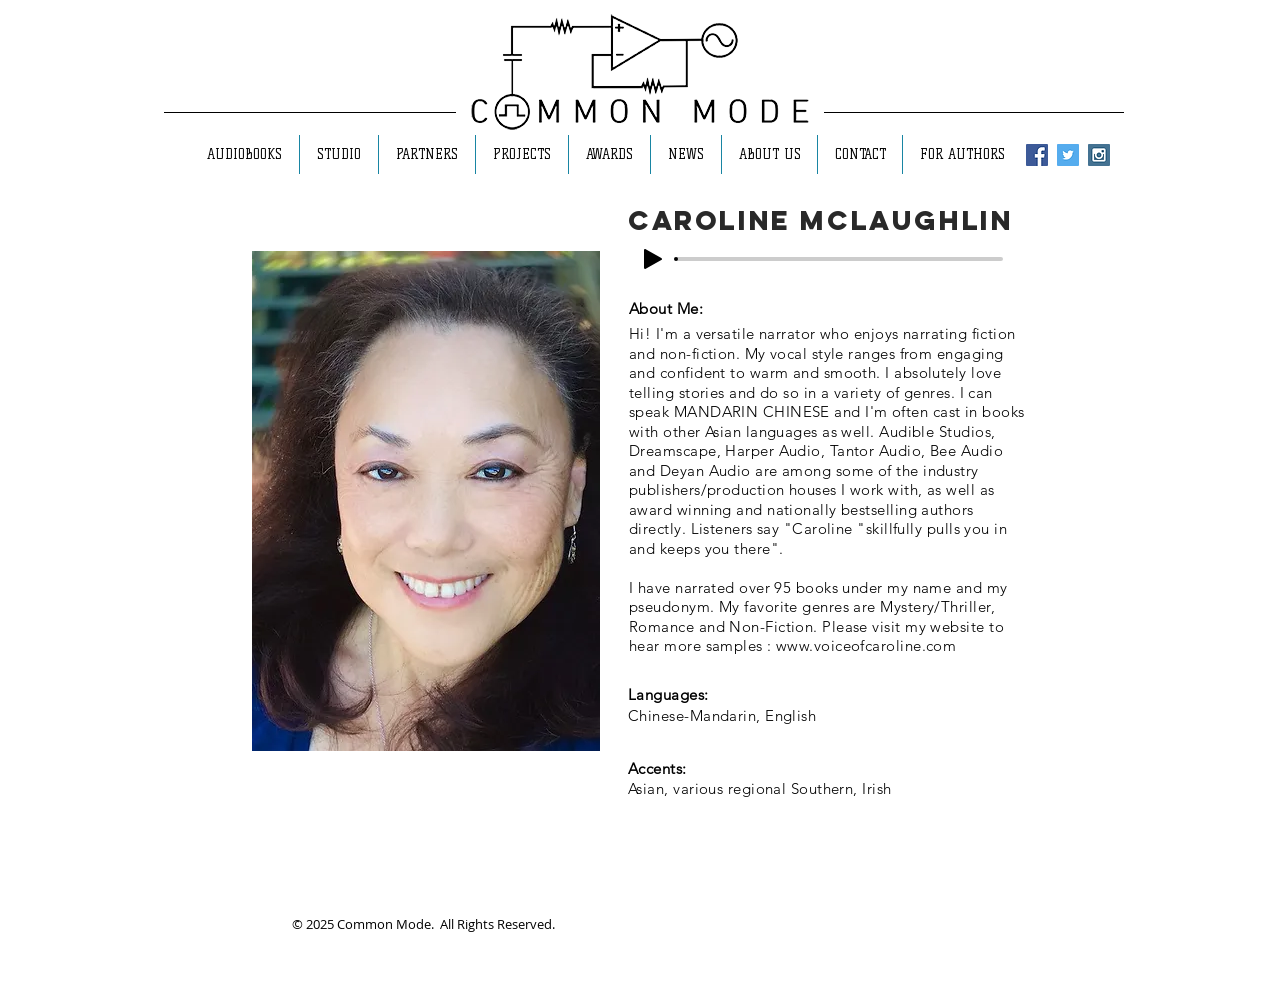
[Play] (653, 259)
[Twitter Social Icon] (1068, 155)
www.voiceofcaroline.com (866, 645)
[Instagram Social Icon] (1099, 155)
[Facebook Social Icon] (1037, 155)
